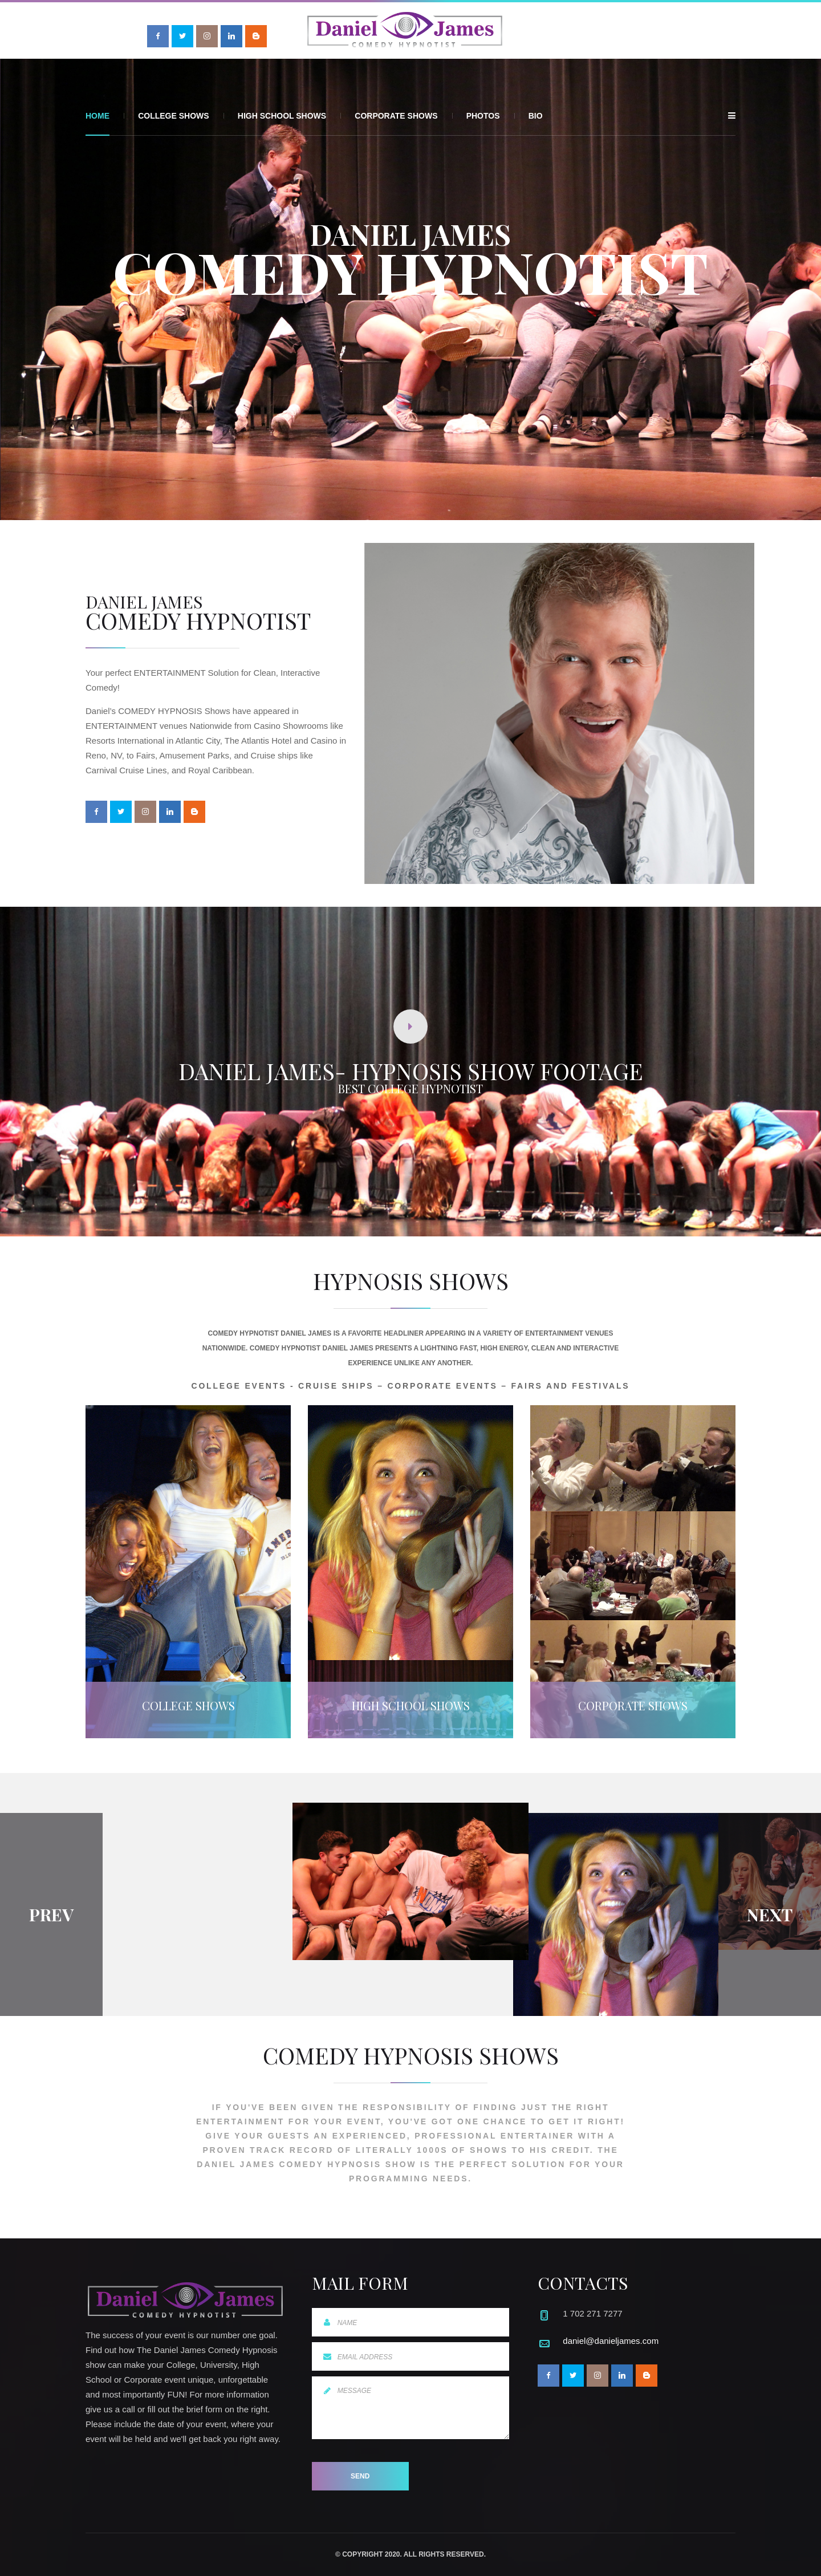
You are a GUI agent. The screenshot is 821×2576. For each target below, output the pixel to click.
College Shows (173, 115)
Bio (536, 115)
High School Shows (282, 115)
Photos (483, 115)
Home (97, 115)
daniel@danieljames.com (611, 2341)
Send (360, 2476)
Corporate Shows (396, 115)
